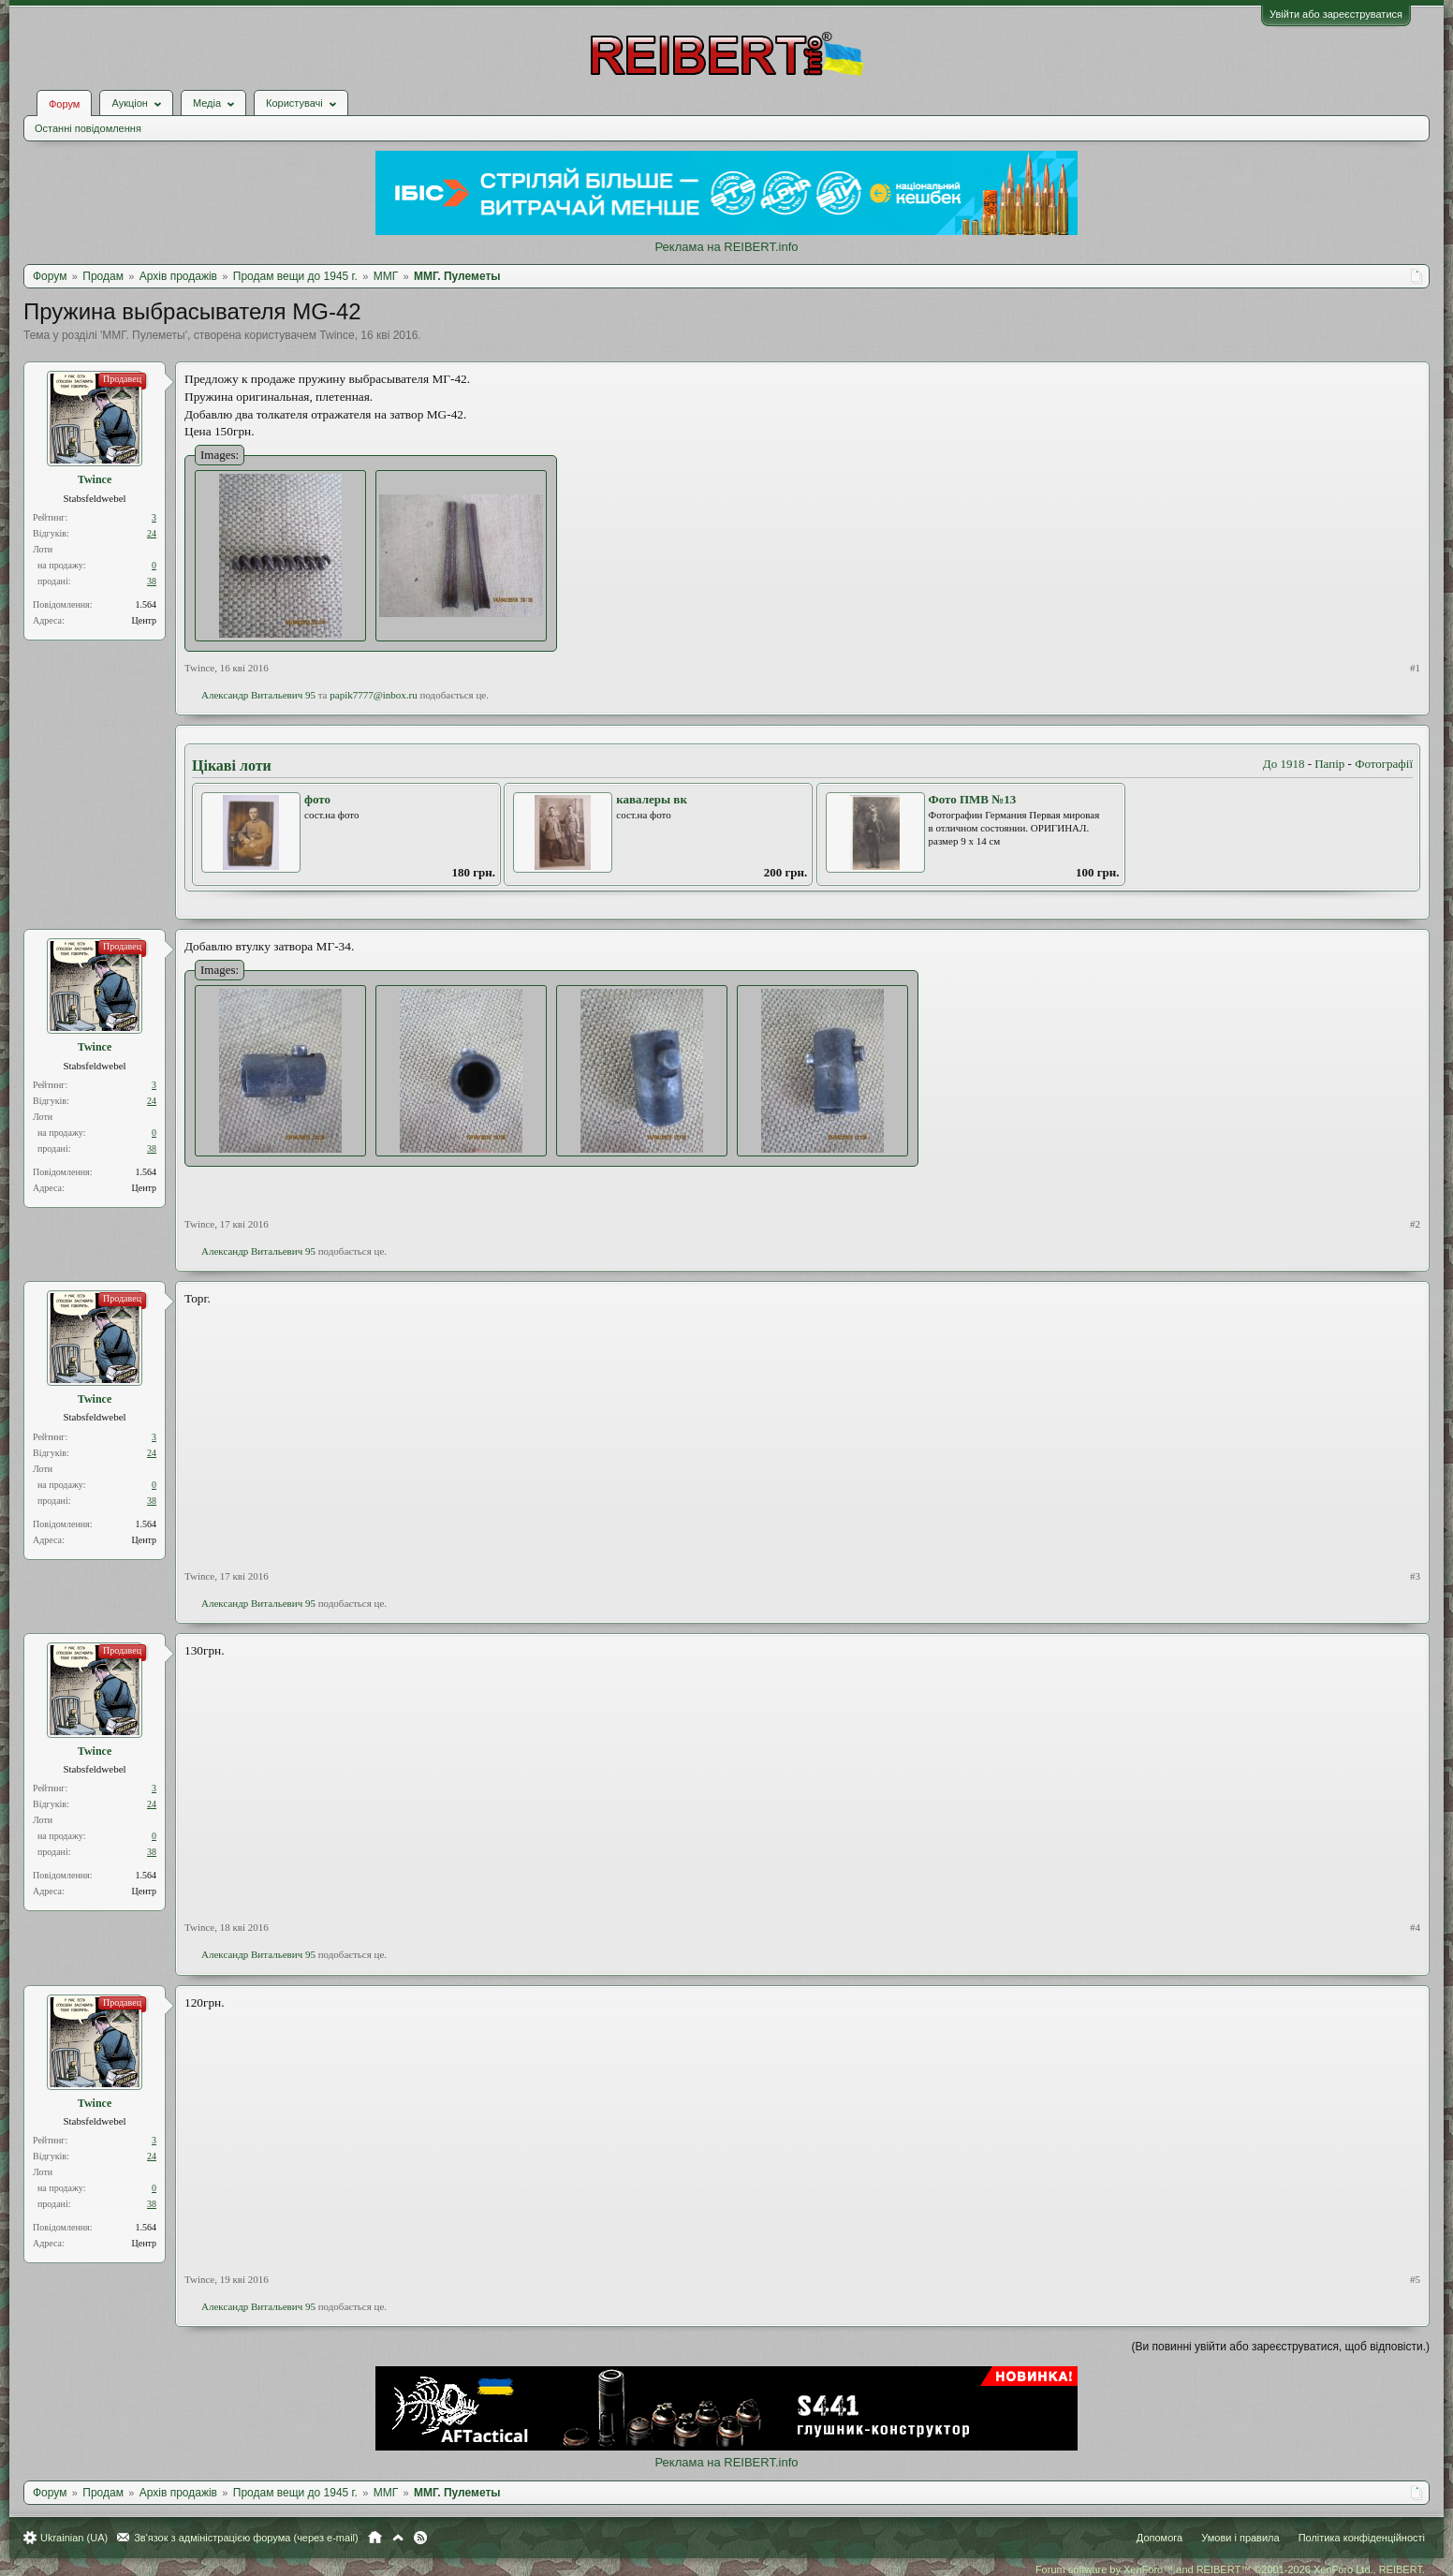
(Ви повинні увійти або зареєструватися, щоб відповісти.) (1281, 2346)
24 (151, 533)
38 (151, 581)
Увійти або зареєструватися (1336, 14)
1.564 (146, 604)
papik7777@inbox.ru (374, 694)
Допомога (1159, 2537)
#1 (1415, 667)
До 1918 (1284, 764)
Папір (1329, 764)
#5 (1415, 2279)
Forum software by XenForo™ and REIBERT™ (1230, 2569)
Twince (336, 335)
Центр (143, 620)
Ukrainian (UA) (74, 2537)
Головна (375, 2537)
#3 (1415, 1576)
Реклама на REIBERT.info (726, 247)
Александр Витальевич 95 (258, 694)
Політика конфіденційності (1362, 2537)
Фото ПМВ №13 (973, 799)
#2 (1415, 1223)
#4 (1415, 1927)
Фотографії (1384, 764)
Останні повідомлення (88, 128)
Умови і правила (1240, 2537)
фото (317, 799)
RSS (420, 2537)
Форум (64, 104)
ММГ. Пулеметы (143, 335)
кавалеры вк (651, 799)
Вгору (397, 2537)
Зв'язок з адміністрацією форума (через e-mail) (246, 2537)
